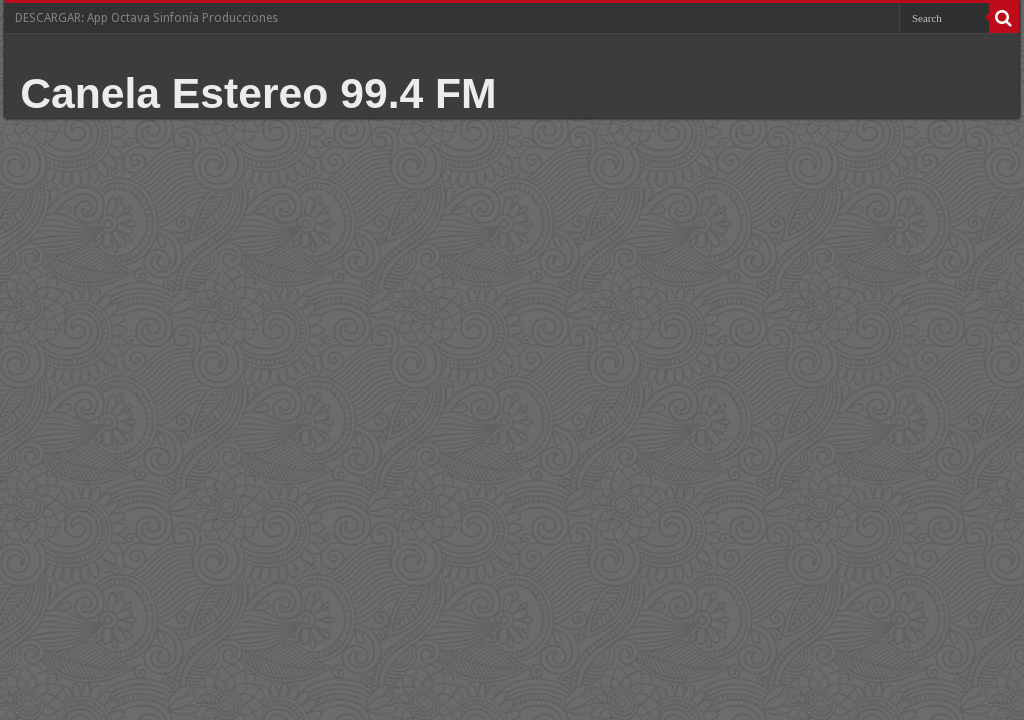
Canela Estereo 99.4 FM (258, 93)
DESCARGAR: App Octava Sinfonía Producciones (146, 18)
